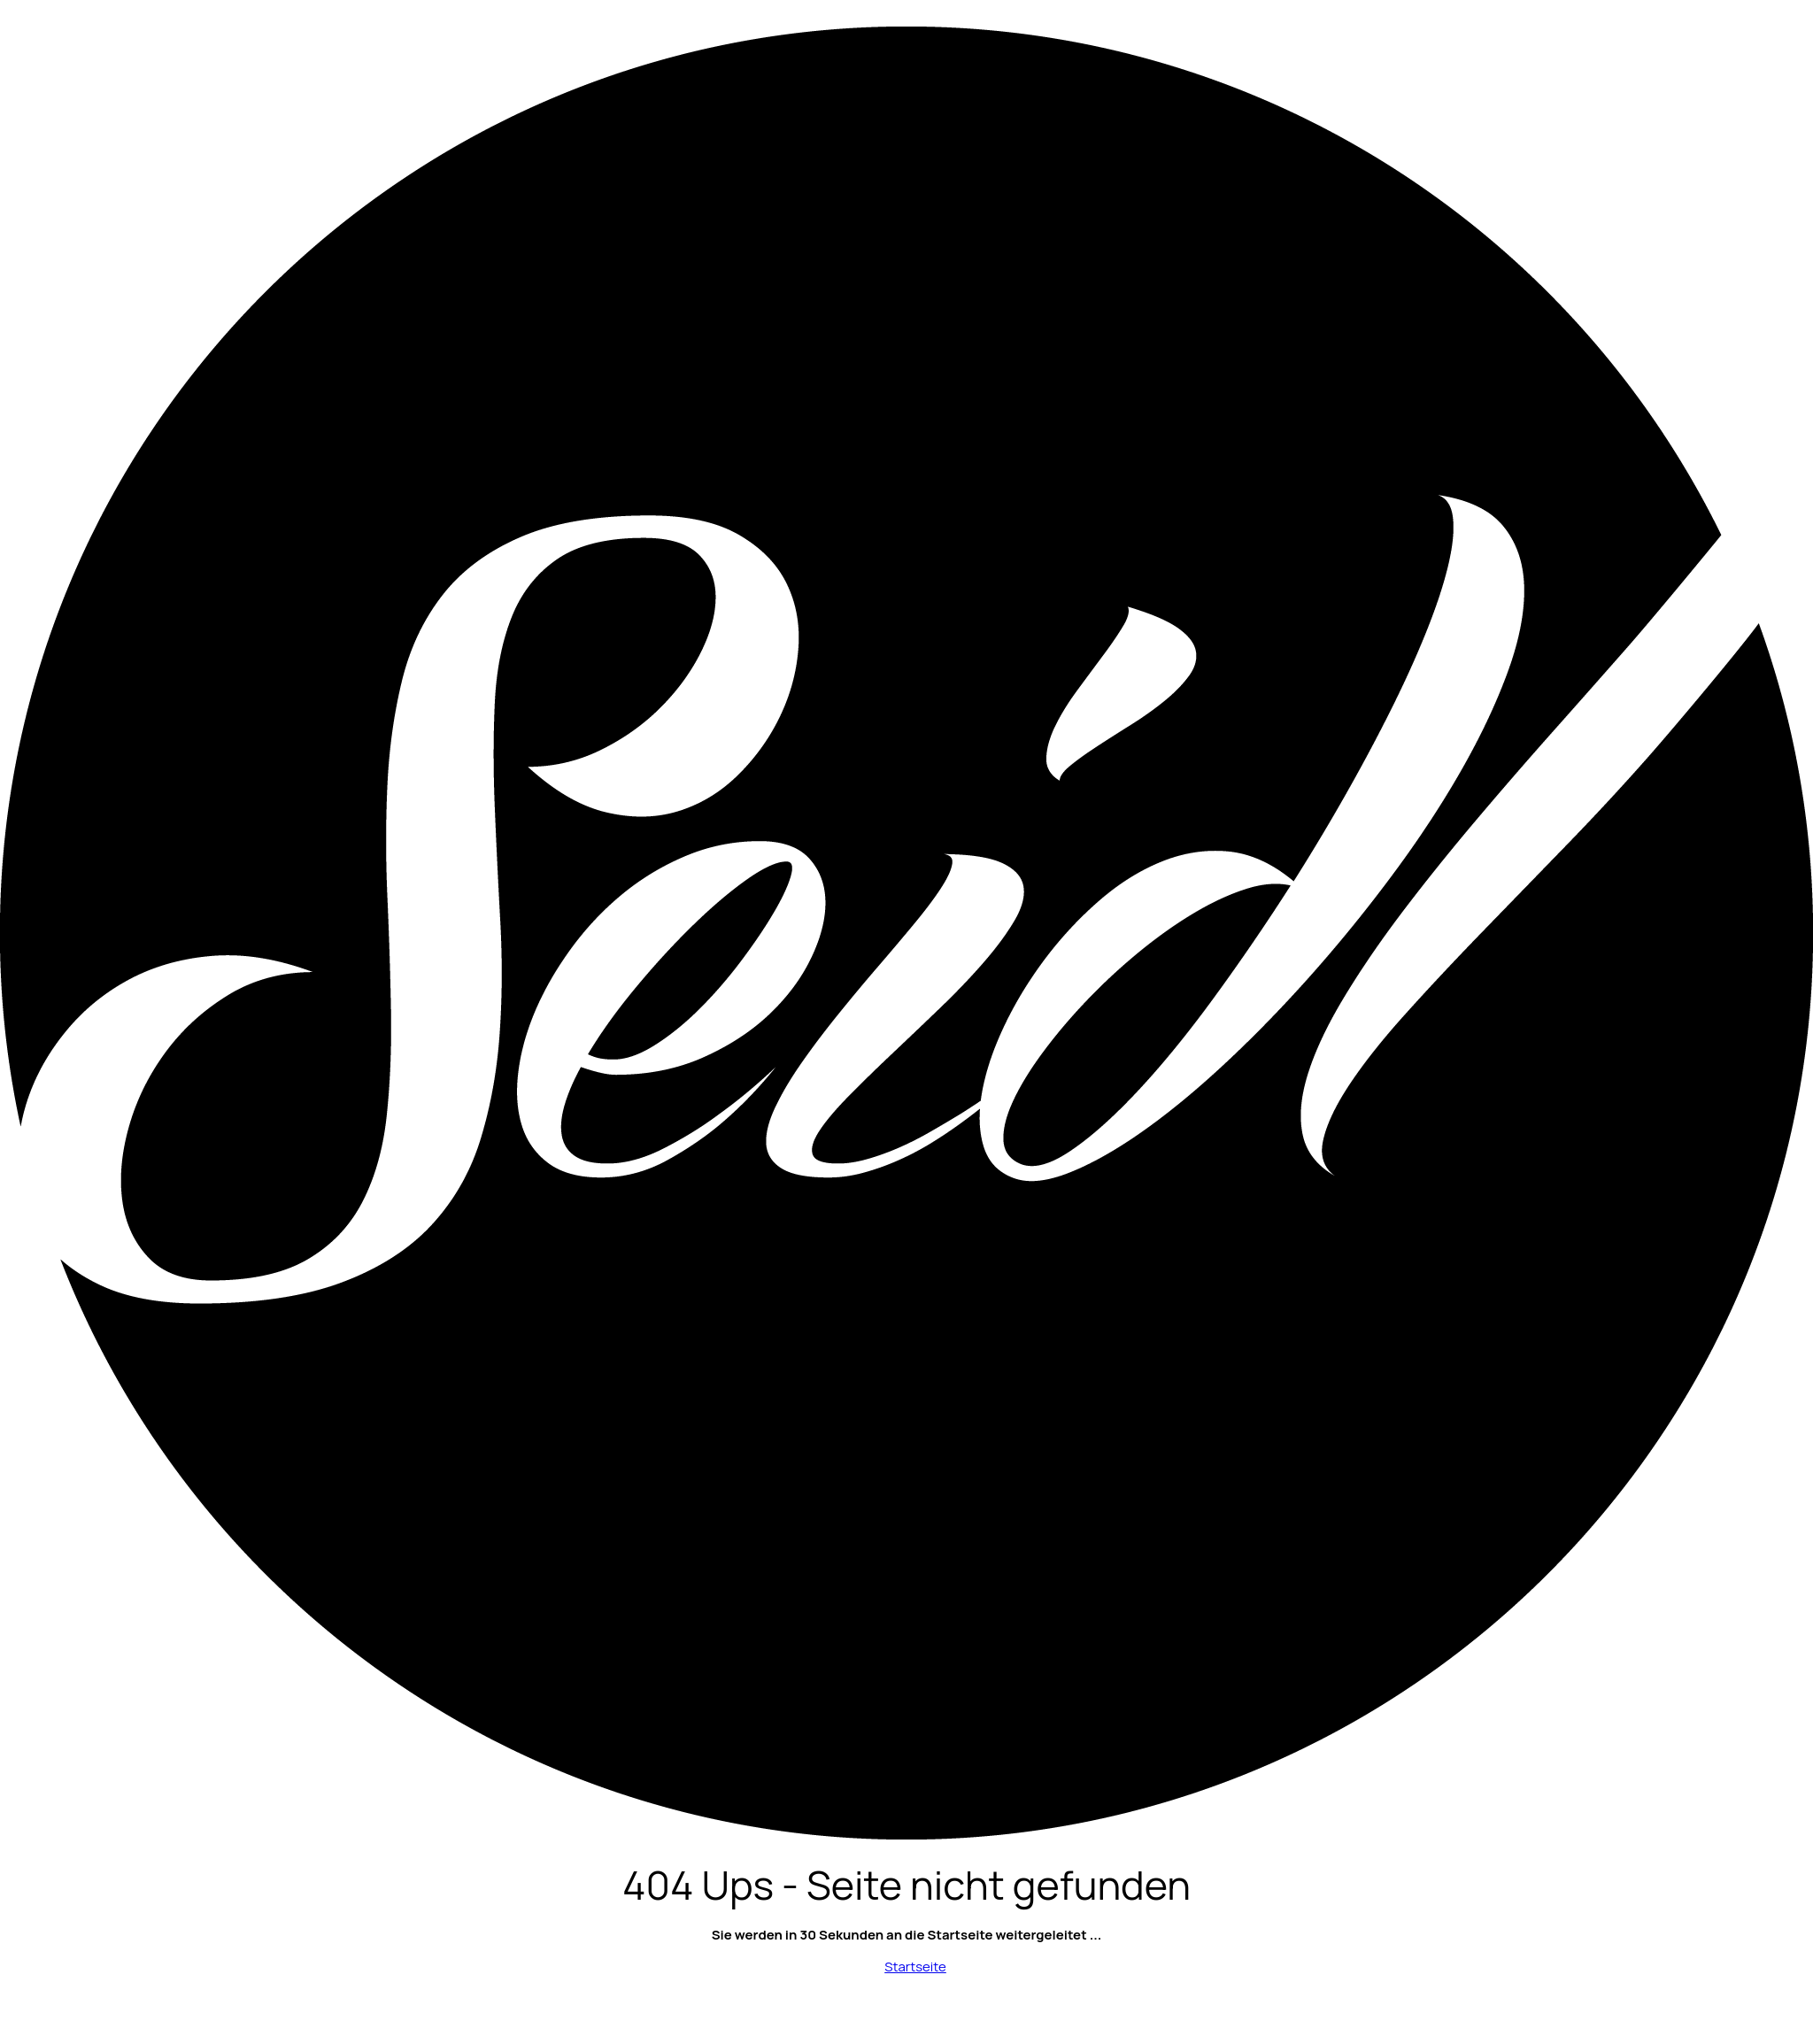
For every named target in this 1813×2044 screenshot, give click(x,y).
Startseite (915, 1966)
